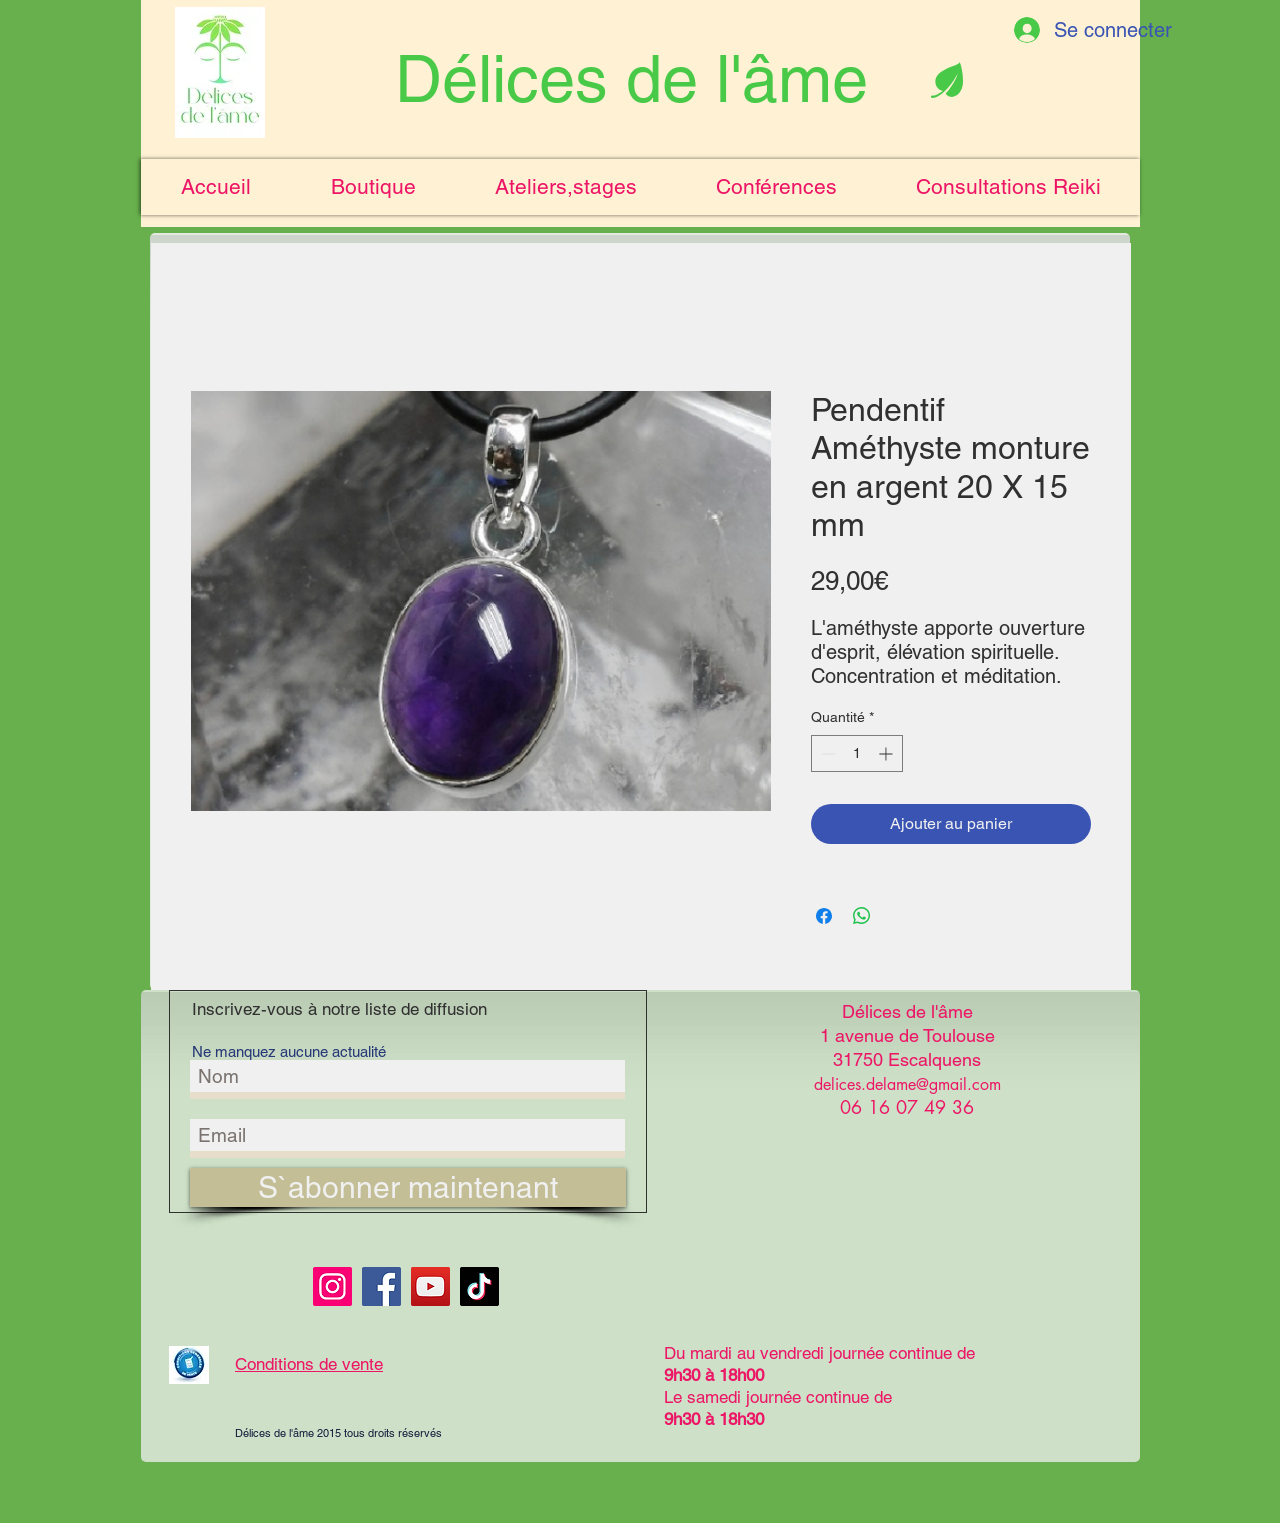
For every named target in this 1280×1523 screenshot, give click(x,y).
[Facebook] (381, 1286)
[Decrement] (826, 753)
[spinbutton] (857, 753)
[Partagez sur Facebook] (824, 916)
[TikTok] (479, 1286)
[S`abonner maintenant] (408, 1187)
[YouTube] (430, 1286)
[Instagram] (332, 1286)
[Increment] (887, 753)
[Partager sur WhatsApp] (862, 916)
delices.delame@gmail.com (907, 1084)
